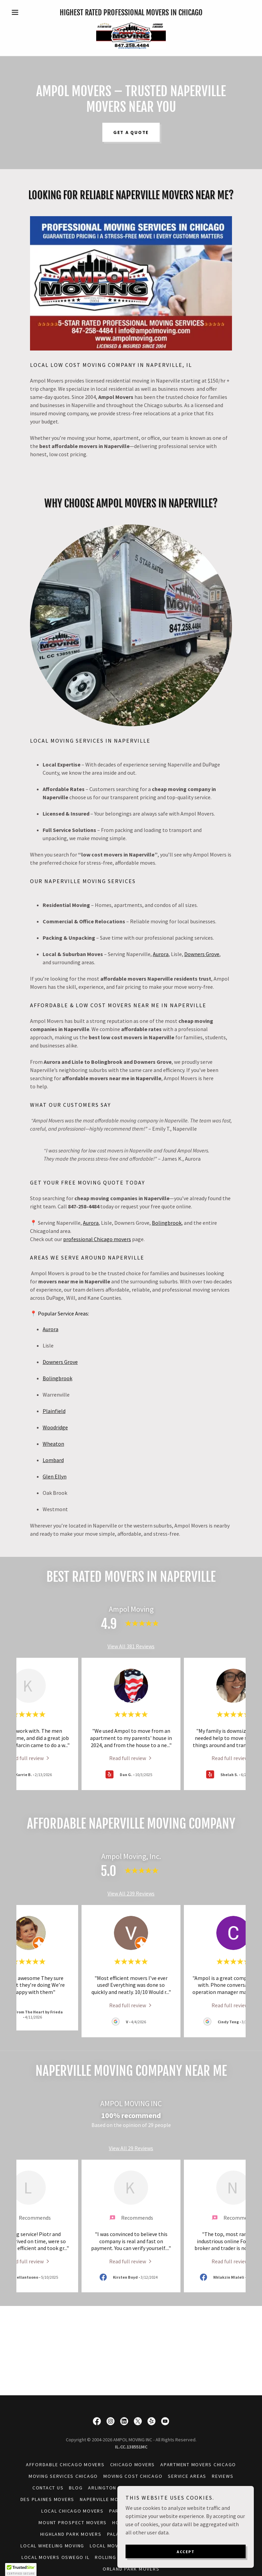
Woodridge (55, 1427)
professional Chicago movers (97, 1239)
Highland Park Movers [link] (71, 2534)
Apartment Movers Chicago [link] (198, 2464)
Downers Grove (201, 954)
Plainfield (54, 1411)
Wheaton (53, 1443)
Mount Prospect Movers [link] (73, 2522)
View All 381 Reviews (131, 1646)
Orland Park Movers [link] (131, 2569)
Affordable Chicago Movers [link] (65, 2464)
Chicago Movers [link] (132, 2464)
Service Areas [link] (187, 2476)
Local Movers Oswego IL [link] (55, 2557)
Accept (185, 2551)
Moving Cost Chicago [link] (132, 2476)
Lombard (53, 1460)
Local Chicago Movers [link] (72, 2511)
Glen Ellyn (55, 1476)
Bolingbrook (166, 1222)
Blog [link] (76, 2488)
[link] (131, 35)
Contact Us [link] (48, 2488)
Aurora (161, 954)
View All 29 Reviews (131, 2148)
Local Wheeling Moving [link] (52, 2546)
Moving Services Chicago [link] (63, 2476)
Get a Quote (131, 132)
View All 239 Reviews (131, 1893)
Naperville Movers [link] (105, 2499)
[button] (26, 12)
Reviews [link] (222, 2476)
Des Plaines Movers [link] (47, 2499)
